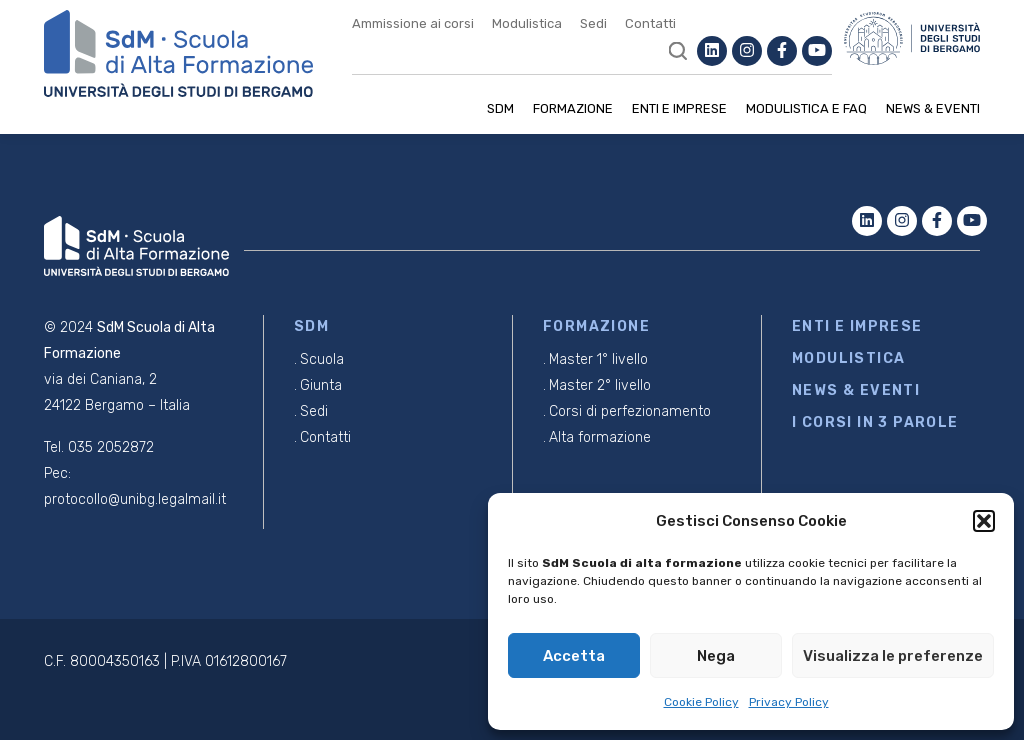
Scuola (322, 359)
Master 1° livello (598, 359)
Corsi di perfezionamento (630, 411)
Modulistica (527, 23)
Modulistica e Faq (806, 108)
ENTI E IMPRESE (857, 326)
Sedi (593, 23)
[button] (984, 521)
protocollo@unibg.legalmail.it (135, 499)
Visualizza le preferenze (893, 656)
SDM (500, 108)
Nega (716, 656)
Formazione (573, 108)
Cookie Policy (701, 702)
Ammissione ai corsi (413, 23)
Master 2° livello (600, 385)
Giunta (321, 385)
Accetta (574, 656)
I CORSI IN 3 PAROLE (875, 422)
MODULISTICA (848, 358)
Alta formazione (600, 437)
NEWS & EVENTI (856, 390)
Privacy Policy (789, 702)
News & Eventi (933, 108)
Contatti (650, 23)
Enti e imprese (679, 108)
